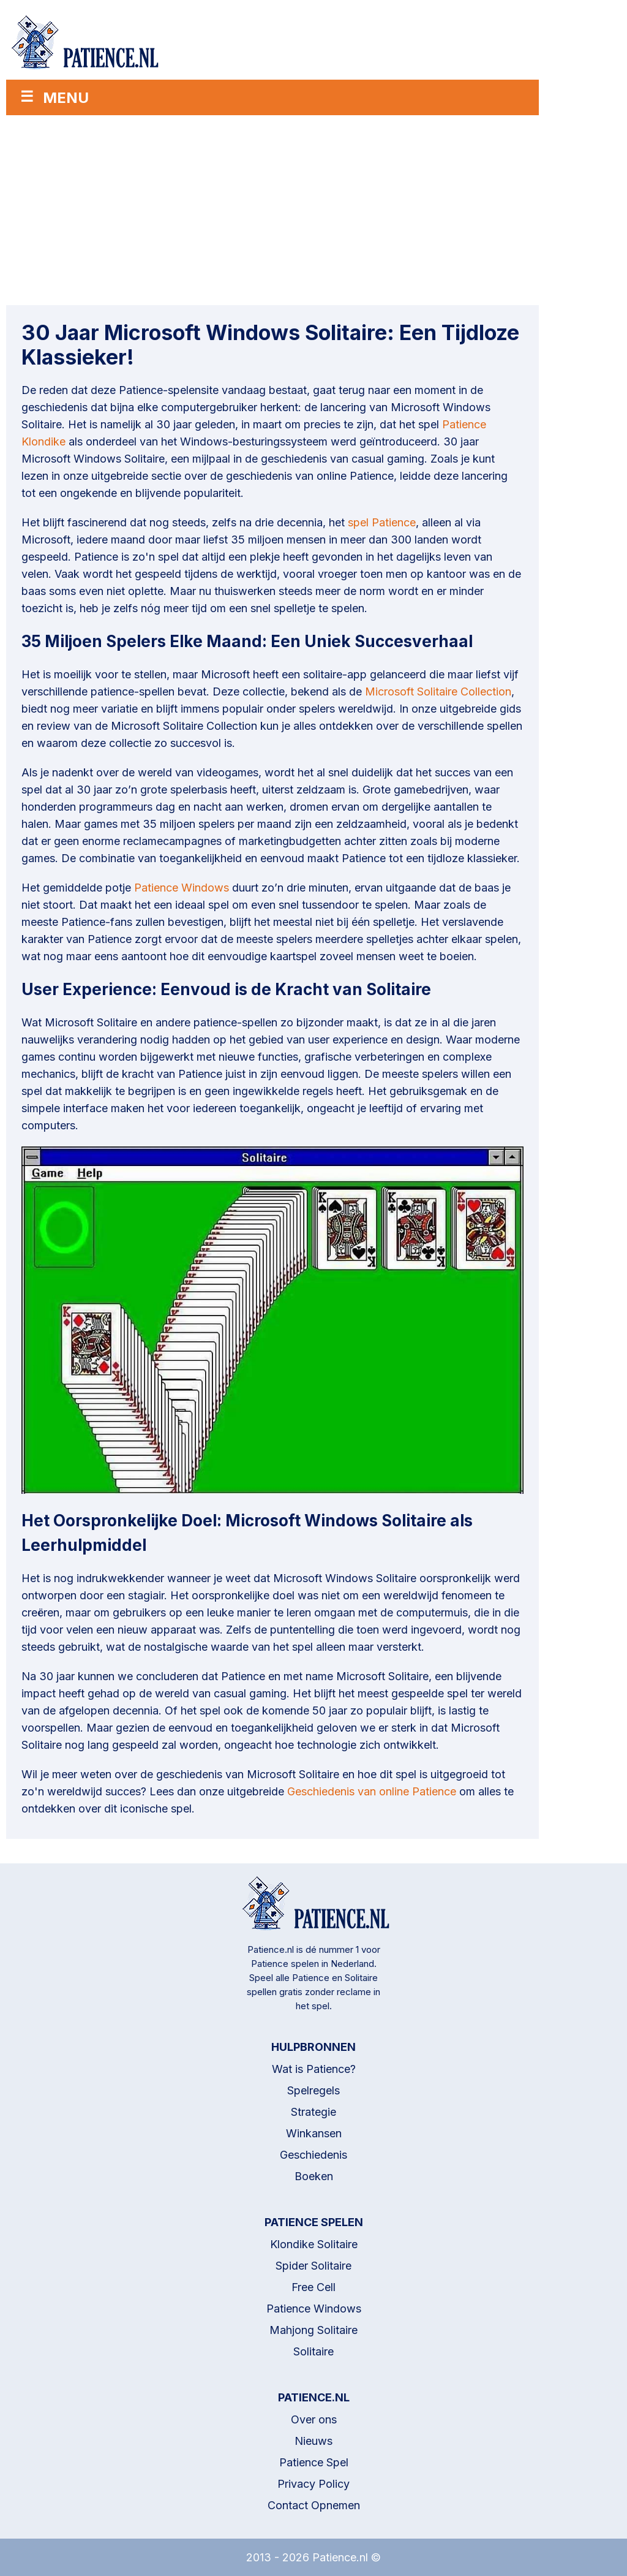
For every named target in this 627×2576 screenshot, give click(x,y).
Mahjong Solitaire (313, 2330)
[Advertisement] (272, 207)
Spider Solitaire (313, 2265)
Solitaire (313, 2351)
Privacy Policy (313, 2483)
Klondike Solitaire (314, 2244)
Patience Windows (181, 887)
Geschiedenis (313, 2154)
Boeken (314, 2176)
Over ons (314, 2419)
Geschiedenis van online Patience (371, 1791)
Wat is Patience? (314, 2069)
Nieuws (313, 2440)
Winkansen (314, 2133)
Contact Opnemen (314, 2505)
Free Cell (313, 2287)
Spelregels (313, 2090)
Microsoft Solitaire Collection (438, 691)
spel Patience (382, 522)
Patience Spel (313, 2462)
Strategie (313, 2111)
